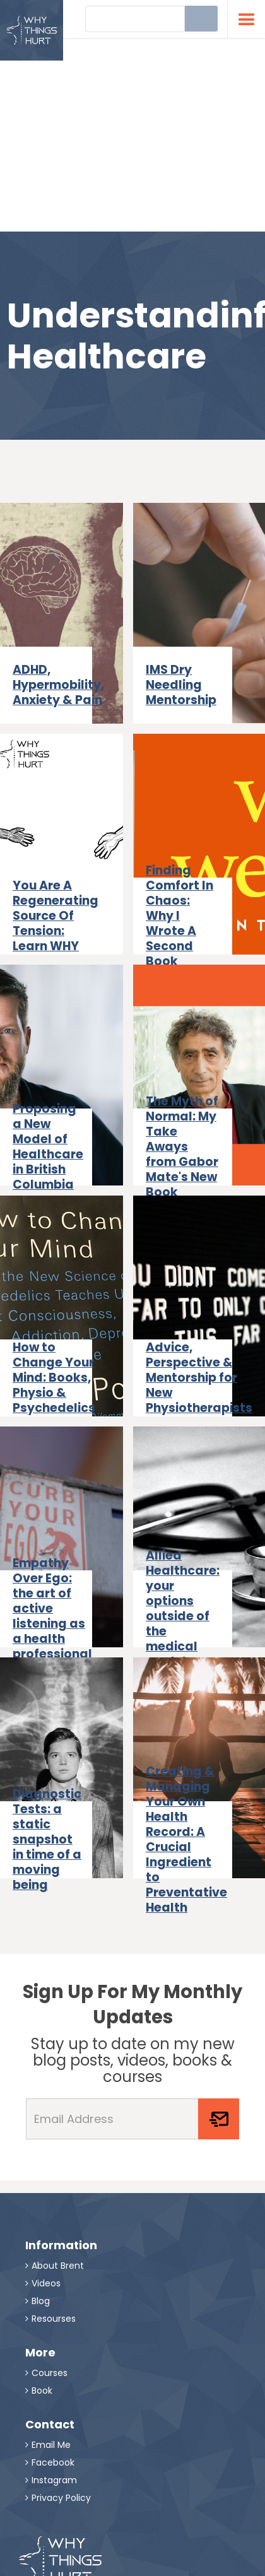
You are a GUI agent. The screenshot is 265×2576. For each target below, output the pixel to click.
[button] (246, 19)
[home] (31, 30)
